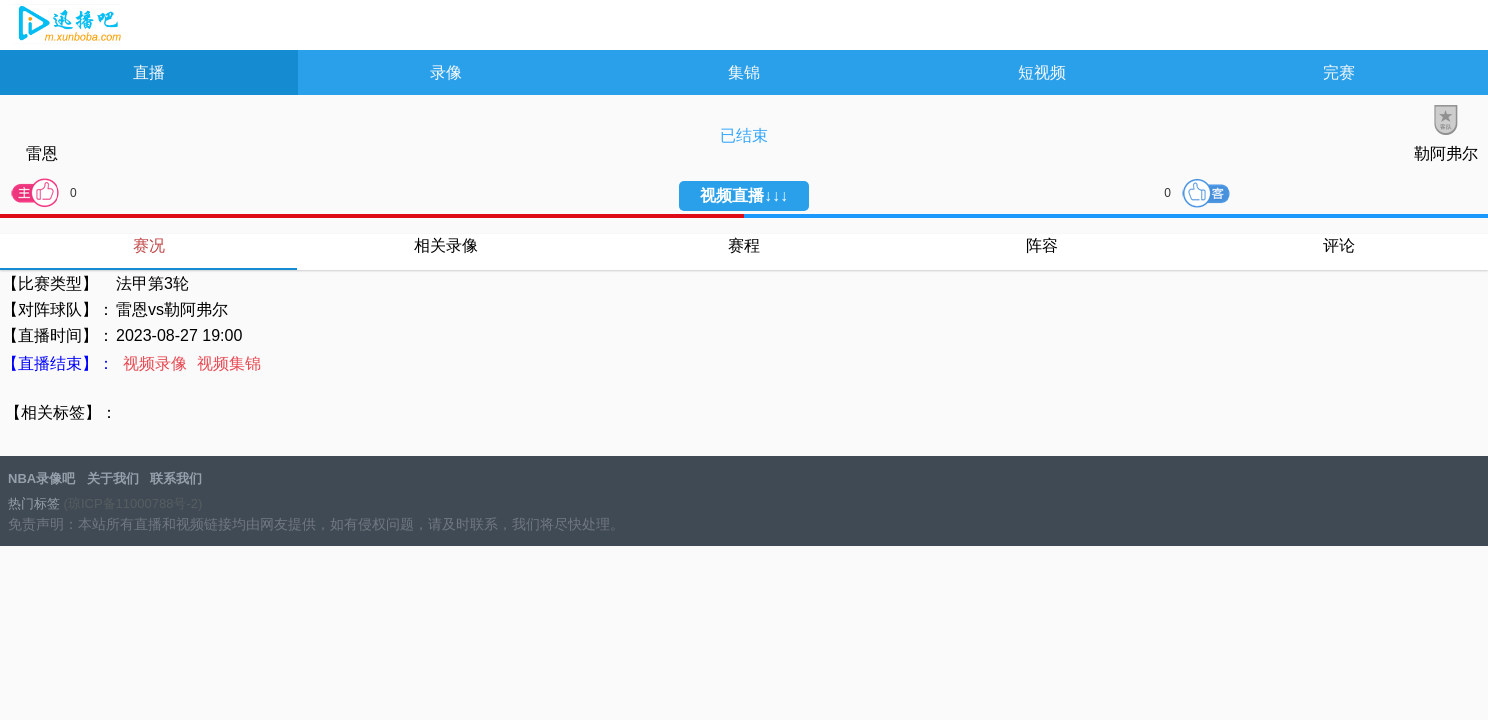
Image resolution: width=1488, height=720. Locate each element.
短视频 (1042, 72)
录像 (446, 72)
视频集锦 (229, 363)
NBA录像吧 (67, 26)
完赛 (1339, 72)
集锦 (744, 72)
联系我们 (176, 478)
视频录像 (155, 363)
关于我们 (113, 478)
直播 (149, 72)
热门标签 (34, 503)
